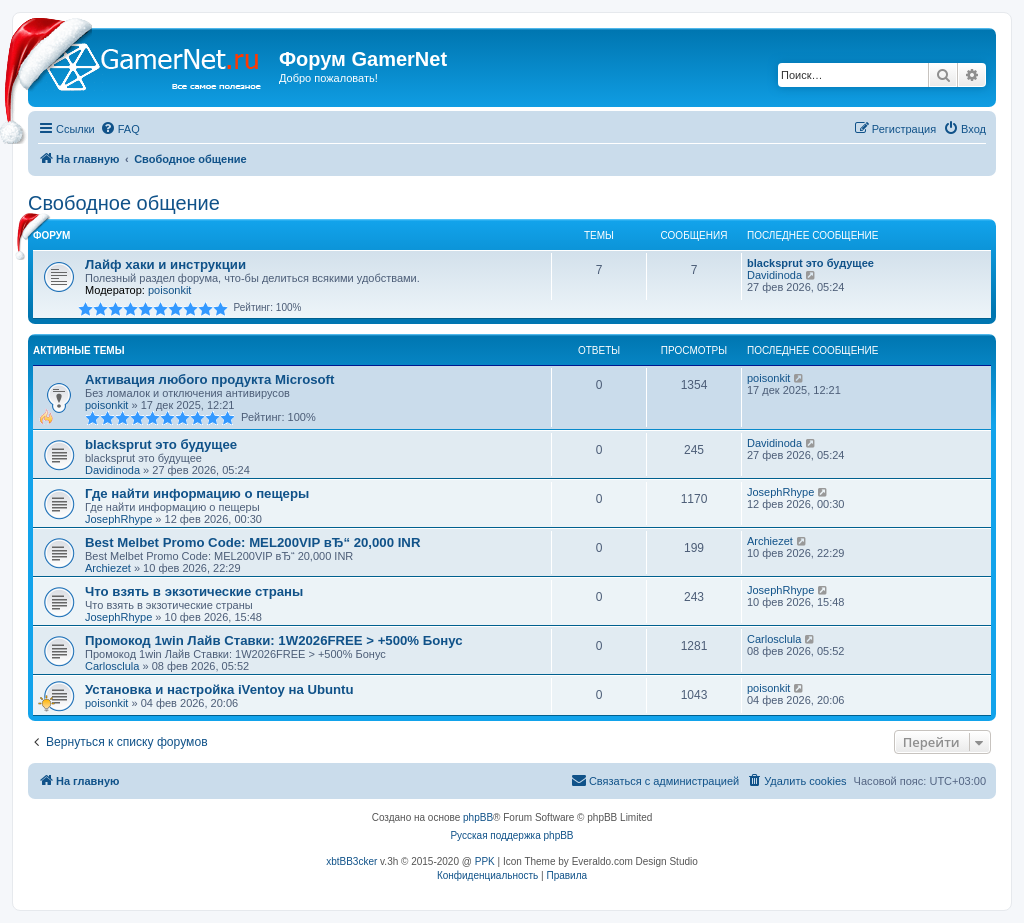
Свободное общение (124, 203)
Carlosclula (112, 666)
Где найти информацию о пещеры (197, 493)
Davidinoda (774, 275)
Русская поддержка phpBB (511, 835)
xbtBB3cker (351, 861)
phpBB (478, 817)
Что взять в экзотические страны (194, 591)
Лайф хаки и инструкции (165, 264)
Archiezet (108, 568)
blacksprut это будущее (810, 263)
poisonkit (169, 290)
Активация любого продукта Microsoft (209, 379)
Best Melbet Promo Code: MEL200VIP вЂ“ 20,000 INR (252, 542)
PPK (485, 861)
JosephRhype (118, 519)
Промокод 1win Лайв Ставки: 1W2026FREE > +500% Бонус (274, 640)
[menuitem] (120, 129)
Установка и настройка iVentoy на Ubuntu (219, 689)
